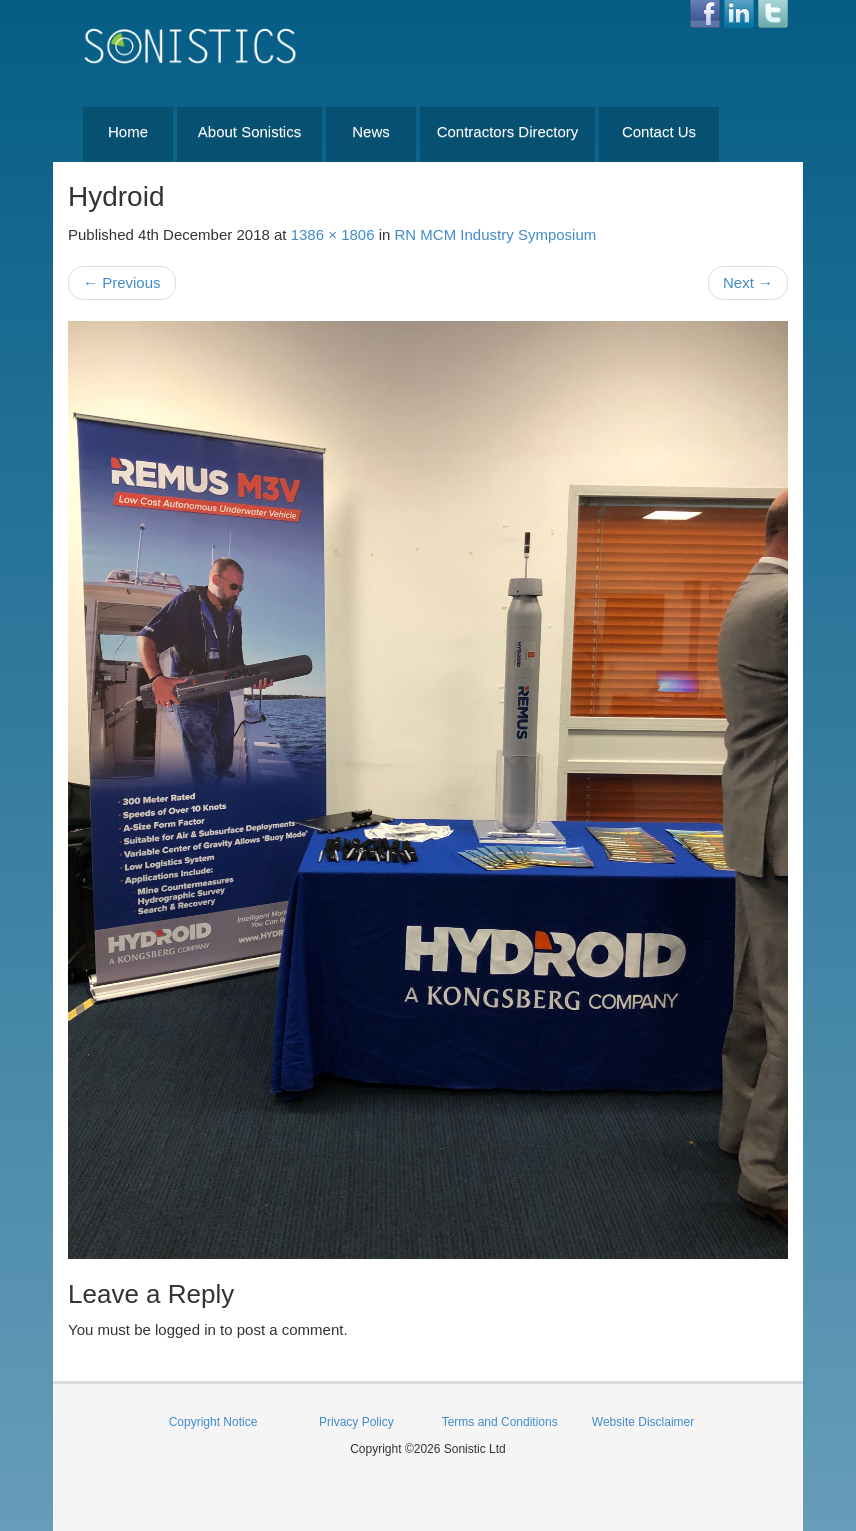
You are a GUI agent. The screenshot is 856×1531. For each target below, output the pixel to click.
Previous (122, 282)
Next (748, 282)
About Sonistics (249, 131)
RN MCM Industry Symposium (496, 234)
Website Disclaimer (643, 1422)
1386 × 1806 (333, 234)
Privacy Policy (356, 1422)
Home (128, 131)
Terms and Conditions (500, 1422)
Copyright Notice (213, 1422)
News (371, 131)
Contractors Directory (508, 131)
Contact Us (659, 131)
